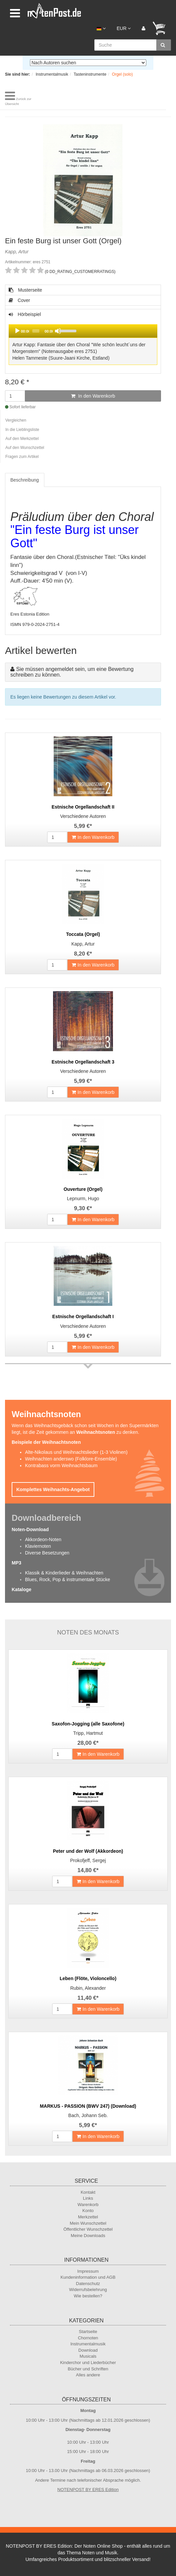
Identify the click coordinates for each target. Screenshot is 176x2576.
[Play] (17, 331)
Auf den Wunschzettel (24, 447)
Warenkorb (87, 2204)
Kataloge (21, 1589)
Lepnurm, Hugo (83, 1198)
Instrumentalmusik (87, 2343)
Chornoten (88, 2337)
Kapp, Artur (83, 944)
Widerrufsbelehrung (88, 2289)
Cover (19, 300)
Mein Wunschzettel (88, 2223)
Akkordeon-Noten (43, 1539)
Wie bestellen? (88, 2295)
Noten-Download (30, 1529)
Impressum (88, 2271)
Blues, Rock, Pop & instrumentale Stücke (67, 1579)
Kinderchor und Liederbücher (88, 2362)
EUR (124, 28)
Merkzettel (88, 2216)
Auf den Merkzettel (22, 438)
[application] (83, 331)
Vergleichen (15, 420)
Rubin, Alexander (88, 1988)
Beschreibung (24, 480)
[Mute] (58, 331)
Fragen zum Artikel (22, 456)
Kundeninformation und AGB (88, 2277)
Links (88, 2198)
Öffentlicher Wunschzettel (88, 2229)
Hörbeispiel (82, 339)
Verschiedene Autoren (83, 816)
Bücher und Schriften (88, 2368)
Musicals (88, 2356)
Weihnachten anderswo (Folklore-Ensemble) (71, 1458)
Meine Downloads (88, 2235)
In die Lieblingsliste (22, 429)
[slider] (35, 331)
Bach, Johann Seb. (88, 2115)
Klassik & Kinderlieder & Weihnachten (64, 1572)
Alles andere (88, 2374)
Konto (88, 2210)
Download (88, 2350)
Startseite (88, 2331)
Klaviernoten (38, 1546)
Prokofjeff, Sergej (88, 1860)
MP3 (16, 1562)
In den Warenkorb (93, 396)
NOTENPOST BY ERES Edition (88, 2489)
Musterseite (25, 290)
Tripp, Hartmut (88, 1733)
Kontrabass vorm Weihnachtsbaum (61, 1465)
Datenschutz (88, 2283)
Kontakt (88, 2192)
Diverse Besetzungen (47, 1552)
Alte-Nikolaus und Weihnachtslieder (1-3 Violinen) (76, 1452)
